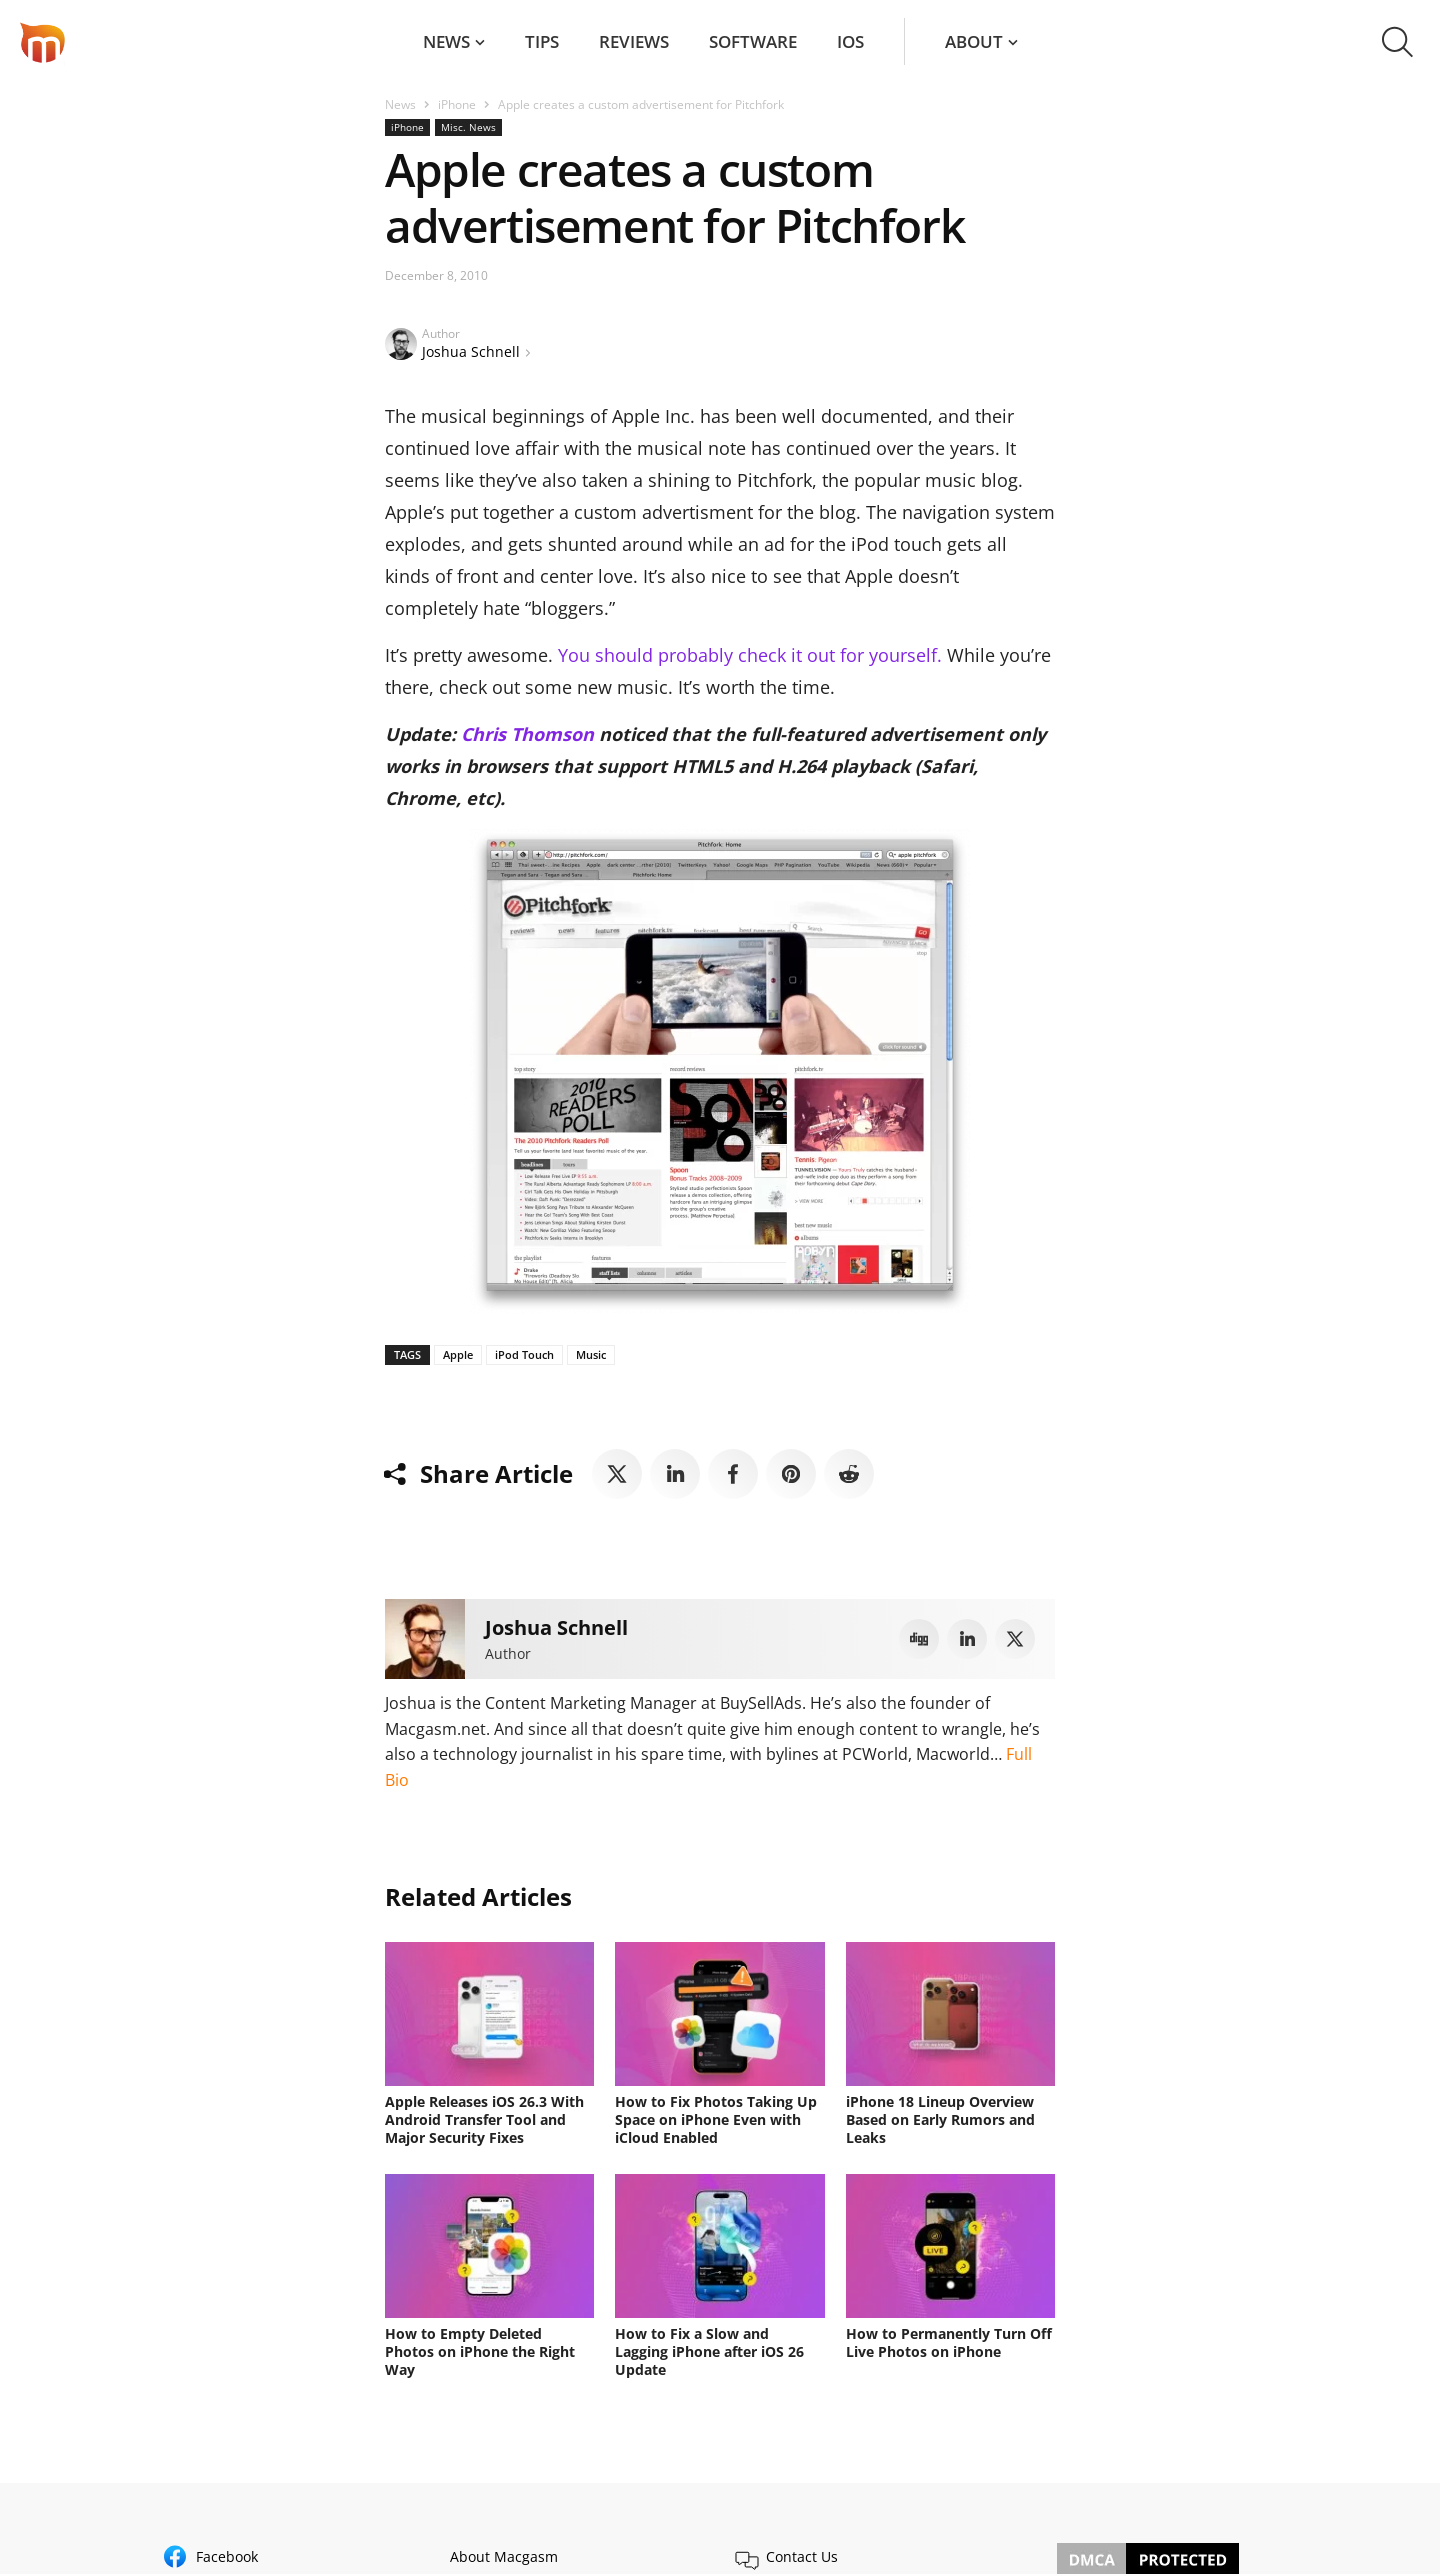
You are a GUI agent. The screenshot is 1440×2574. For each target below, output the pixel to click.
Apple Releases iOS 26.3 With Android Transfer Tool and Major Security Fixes (484, 2119)
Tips (542, 41)
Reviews (634, 41)
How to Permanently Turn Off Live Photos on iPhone (949, 2342)
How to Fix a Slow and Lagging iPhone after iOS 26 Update (709, 2351)
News (446, 41)
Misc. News (468, 127)
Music (591, 1354)
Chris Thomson (527, 734)
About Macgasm (504, 2556)
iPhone (457, 104)
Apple (458, 1354)
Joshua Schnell (471, 351)
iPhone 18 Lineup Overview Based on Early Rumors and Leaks (940, 2119)
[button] (1397, 42)
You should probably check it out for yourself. (750, 655)
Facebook (227, 2556)
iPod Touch (524, 1354)
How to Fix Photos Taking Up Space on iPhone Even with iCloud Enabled (716, 2119)
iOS (850, 41)
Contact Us (802, 2556)
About (974, 41)
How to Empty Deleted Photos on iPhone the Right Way (480, 2351)
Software (753, 41)
